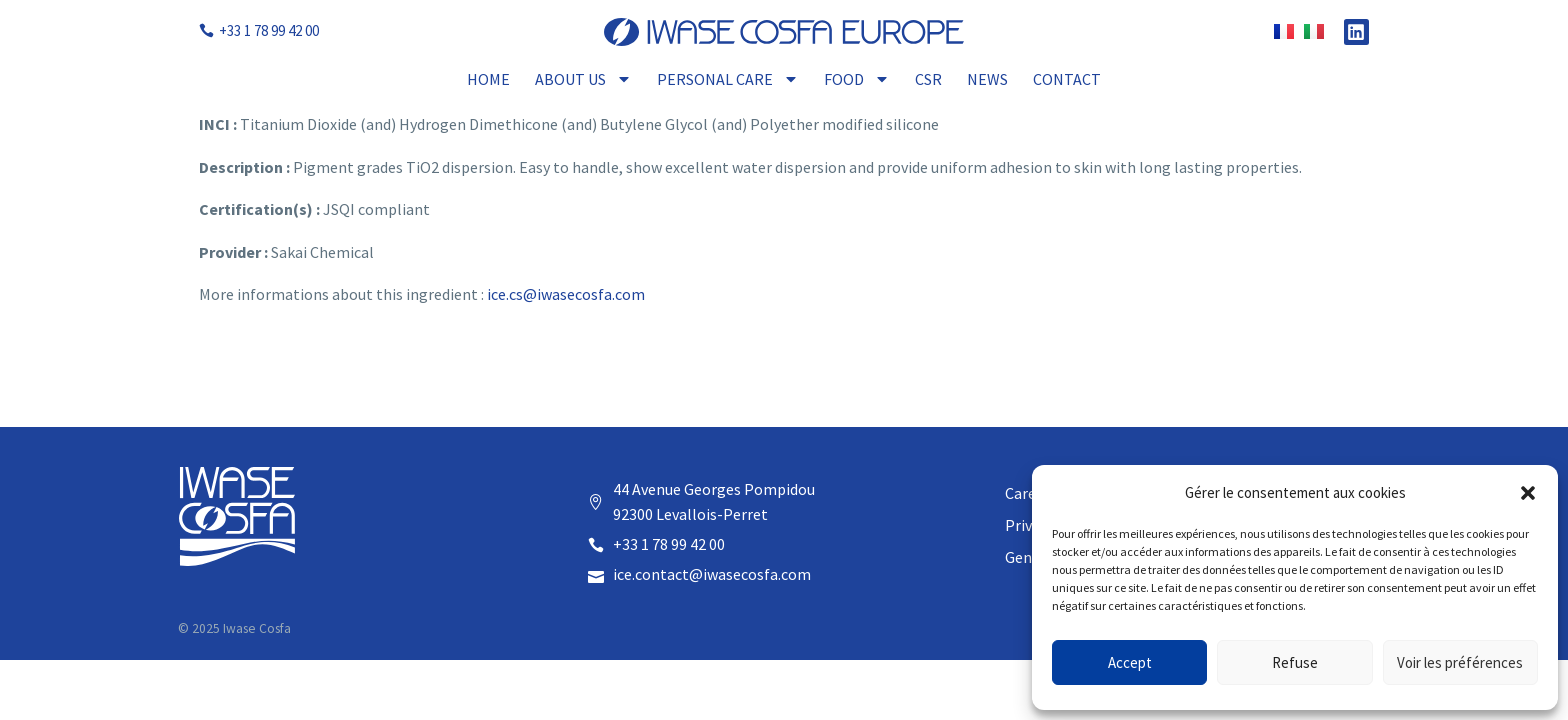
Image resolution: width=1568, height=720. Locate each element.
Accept (1130, 662)
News (987, 79)
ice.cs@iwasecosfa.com (566, 294)
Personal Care (728, 79)
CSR (928, 79)
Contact (1067, 79)
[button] (1528, 493)
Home (488, 79)
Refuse (1295, 662)
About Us (583, 79)
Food (857, 79)
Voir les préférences (1460, 662)
